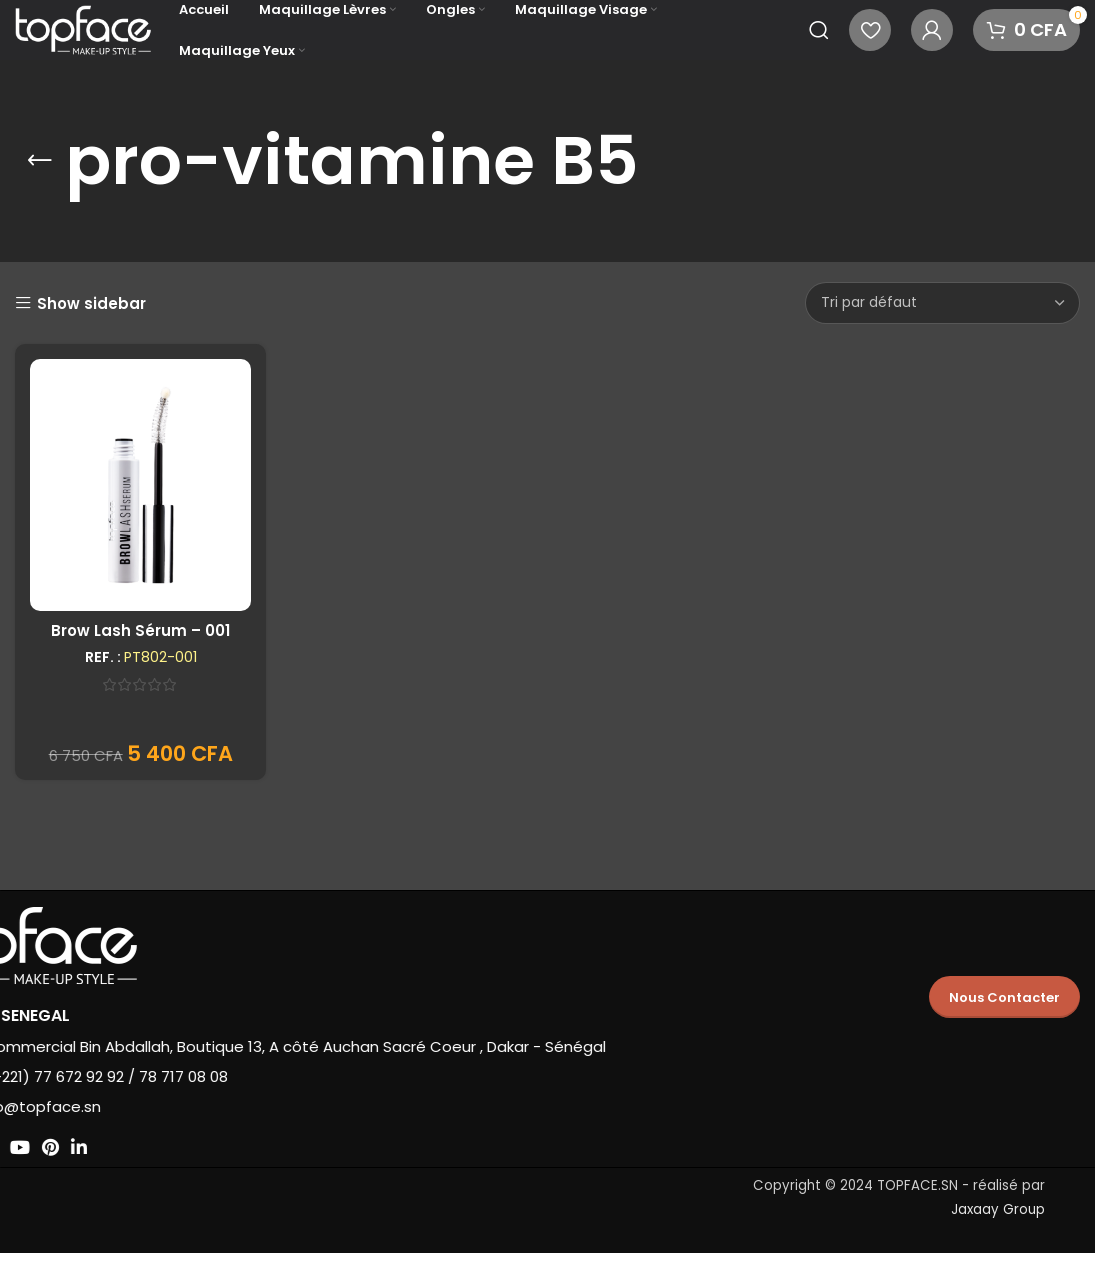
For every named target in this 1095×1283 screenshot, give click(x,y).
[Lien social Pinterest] (124, 1147)
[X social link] (35, 1147)
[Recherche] (819, 30)
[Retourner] (40, 161)
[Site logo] (87, 28)
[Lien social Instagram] (64, 1147)
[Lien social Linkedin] (153, 1147)
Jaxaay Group (998, 1209)
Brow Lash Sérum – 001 (140, 630)
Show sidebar (91, 303)
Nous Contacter (1004, 997)
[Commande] (942, 303)
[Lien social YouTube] (94, 1147)
